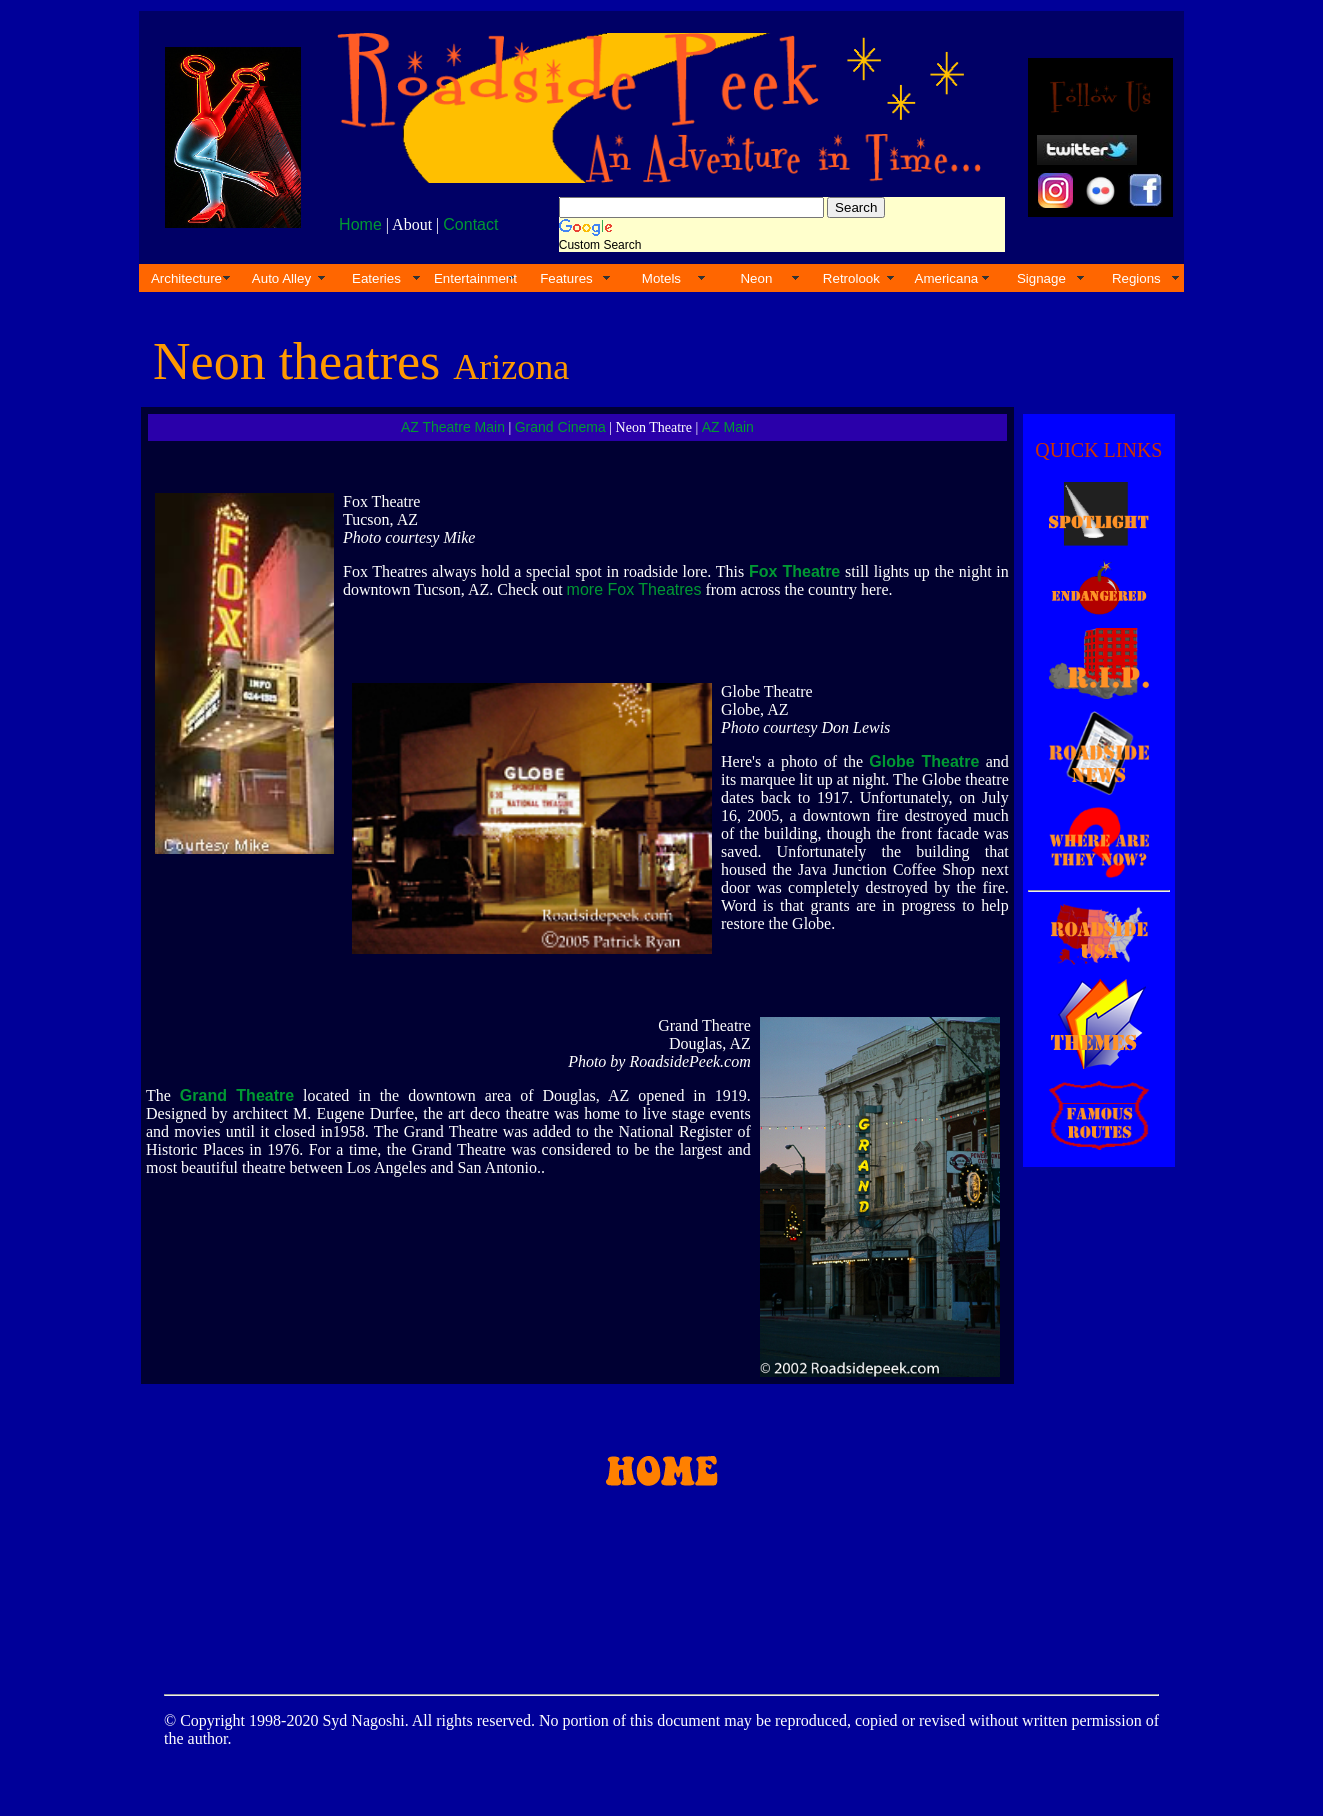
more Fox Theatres (634, 589)
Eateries (376, 278)
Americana (947, 278)
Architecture (186, 278)
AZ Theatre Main (453, 427)
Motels (661, 278)
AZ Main (728, 427)
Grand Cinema (560, 427)
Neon (756, 278)
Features (566, 278)
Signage (1041, 278)
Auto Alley (281, 278)
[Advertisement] (658, 1583)
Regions (1136, 278)
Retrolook (851, 278)
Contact (470, 224)
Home (360, 224)
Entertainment (475, 278)
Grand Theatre (237, 1095)
